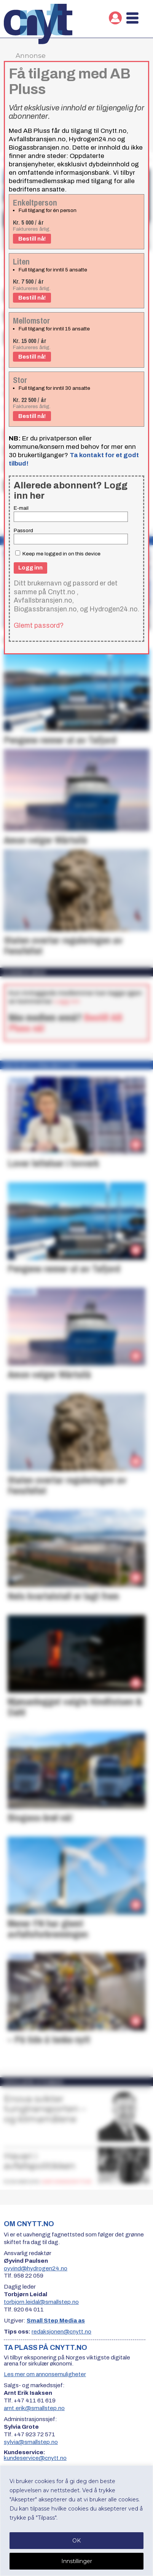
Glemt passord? (39, 625)
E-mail (21, 508)
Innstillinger (76, 2561)
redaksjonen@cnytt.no (61, 2332)
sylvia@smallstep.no (31, 2442)
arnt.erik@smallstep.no (34, 2408)
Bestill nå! (32, 239)
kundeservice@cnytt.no (35, 2458)
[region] (76, 2520)
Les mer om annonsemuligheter (45, 2374)
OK (76, 2540)
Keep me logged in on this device (57, 554)
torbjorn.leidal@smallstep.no (41, 2302)
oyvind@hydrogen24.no (35, 2268)
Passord (23, 530)
